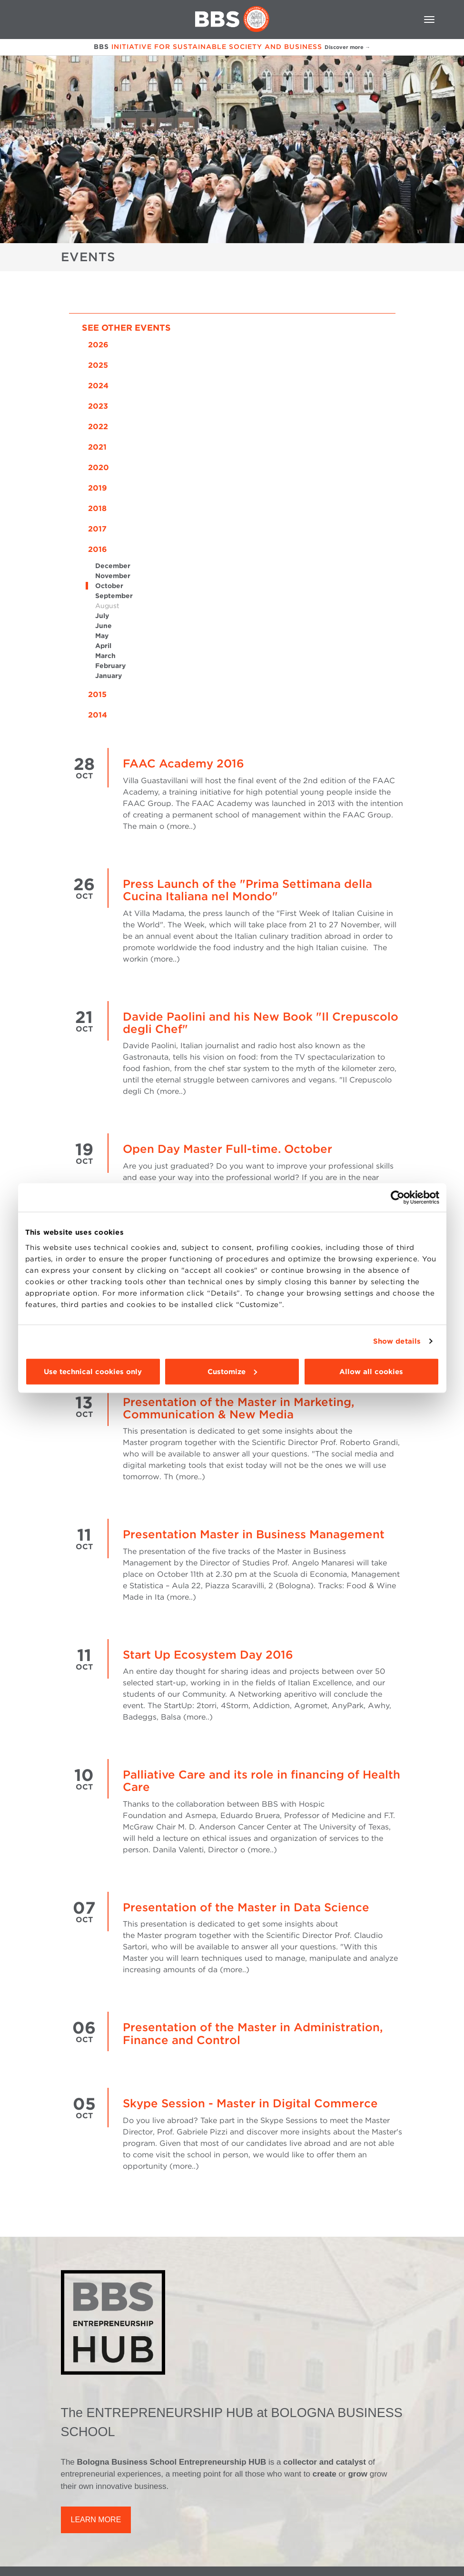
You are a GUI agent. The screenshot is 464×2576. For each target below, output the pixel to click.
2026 (98, 344)
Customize (232, 1371)
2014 (97, 714)
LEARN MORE (96, 2520)
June (103, 625)
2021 (97, 447)
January (108, 675)
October (109, 586)
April (103, 645)
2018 (97, 508)
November (112, 576)
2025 (98, 365)
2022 (98, 426)
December (112, 566)
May (102, 635)
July (102, 615)
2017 (97, 528)
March (105, 655)
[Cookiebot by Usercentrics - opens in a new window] (397, 1197)
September (114, 596)
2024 (98, 385)
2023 (98, 406)
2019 (97, 487)
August (107, 606)
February (110, 665)
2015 (97, 694)
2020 (98, 467)
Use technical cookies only (93, 1371)
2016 (97, 549)
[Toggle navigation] (429, 19)
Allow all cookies (371, 1371)
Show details (397, 1341)
